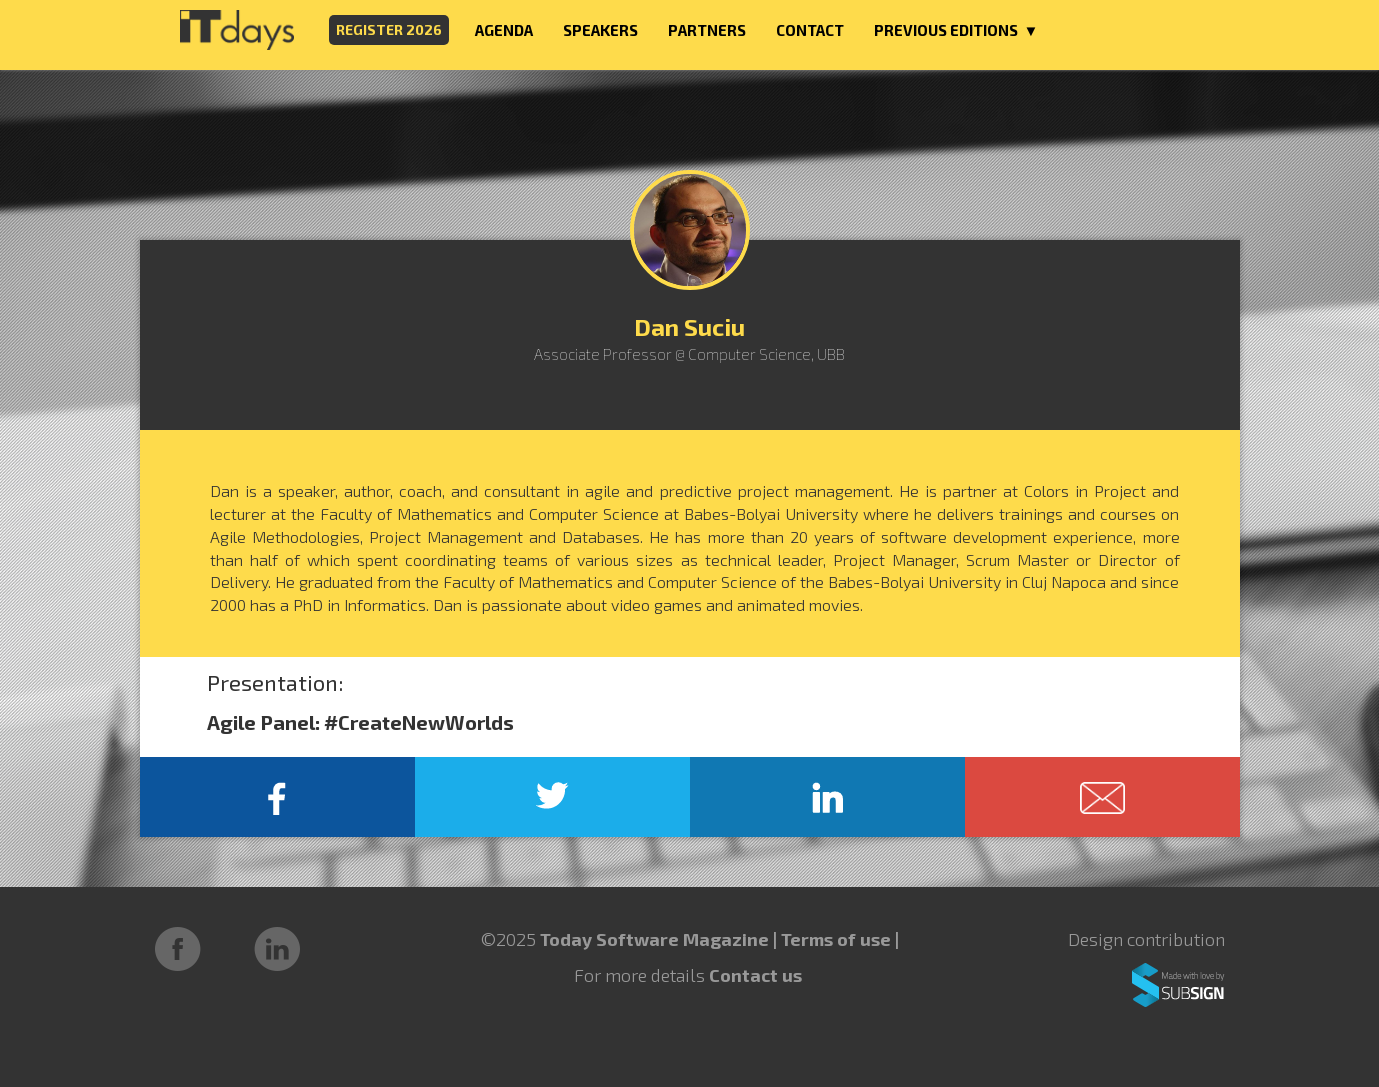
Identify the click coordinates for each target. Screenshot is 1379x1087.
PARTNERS (707, 30)
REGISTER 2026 (389, 29)
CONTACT (810, 30)
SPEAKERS (600, 30)
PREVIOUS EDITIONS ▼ (956, 30)
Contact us (755, 975)
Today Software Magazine (654, 939)
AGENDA (504, 30)
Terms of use (838, 939)
